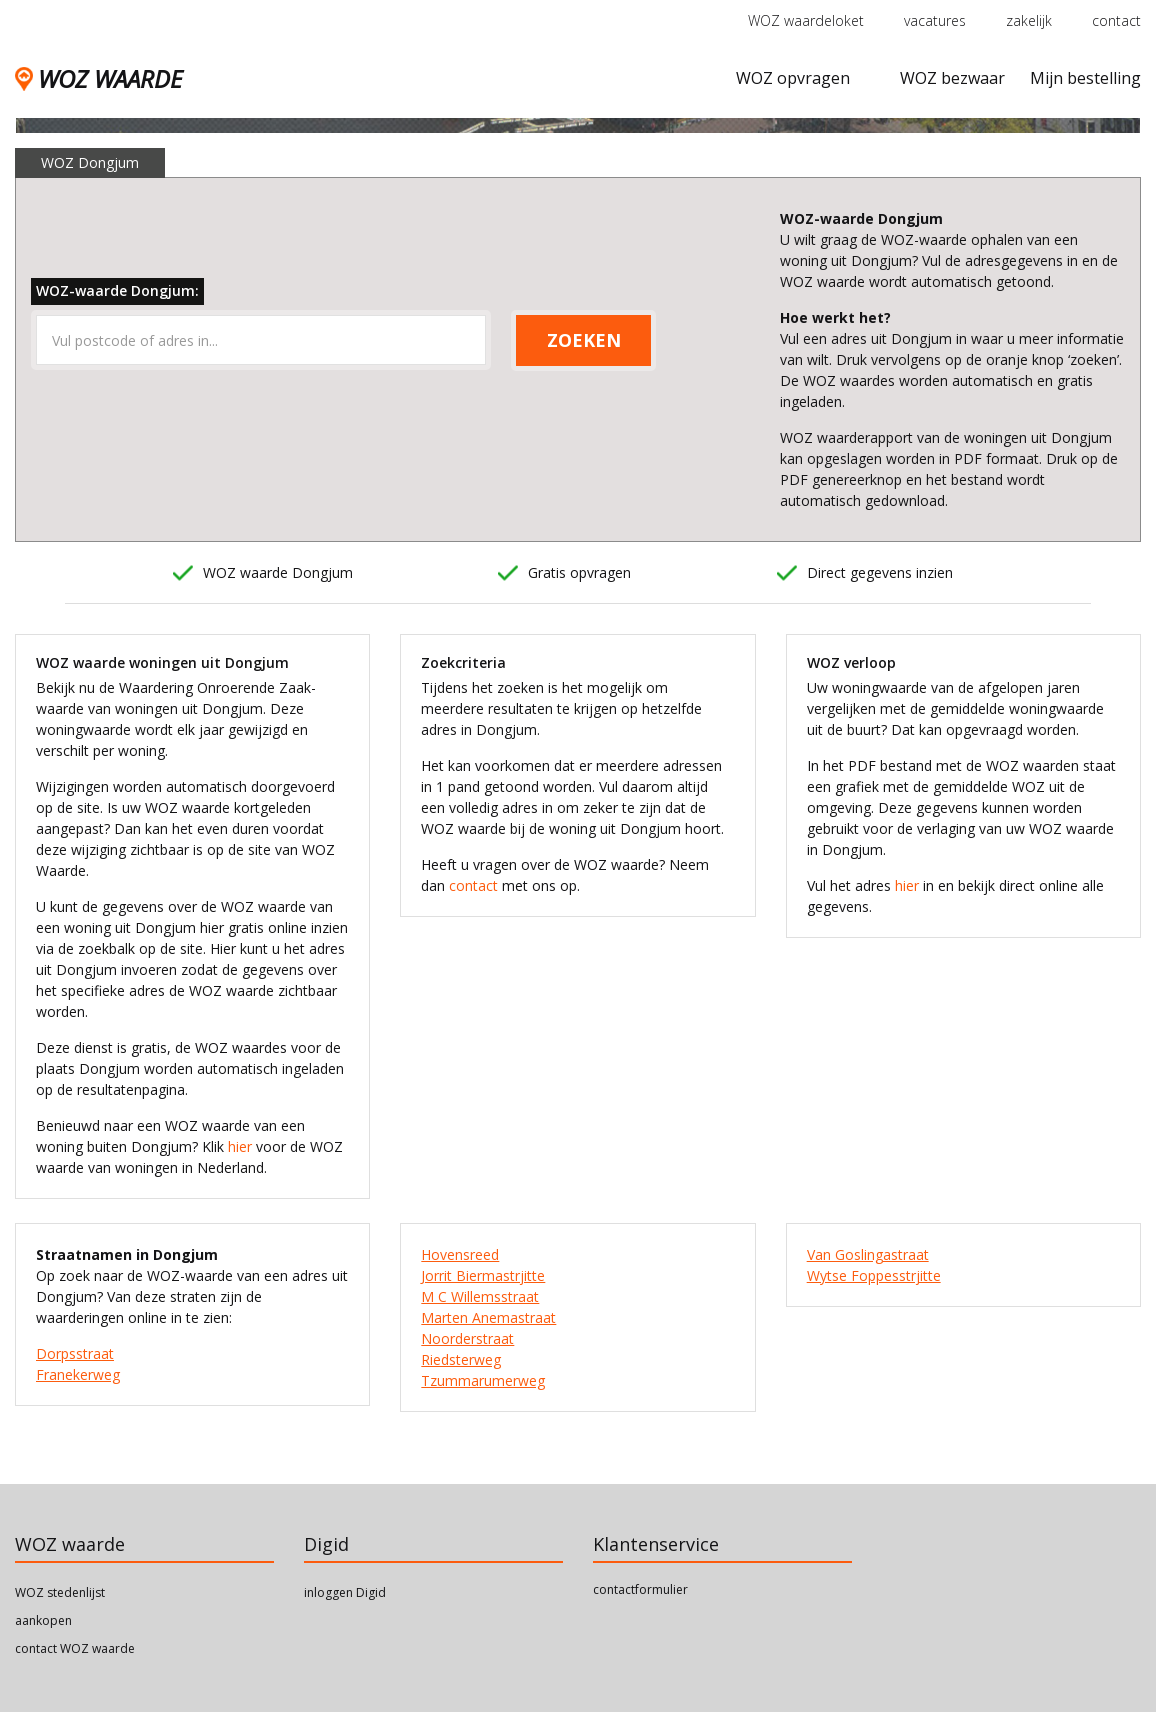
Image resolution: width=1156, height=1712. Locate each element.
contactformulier (640, 1589)
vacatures (935, 20)
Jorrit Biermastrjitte (483, 1275)
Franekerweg (78, 1374)
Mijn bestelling (1085, 78)
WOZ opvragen (793, 78)
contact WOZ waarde (75, 1648)
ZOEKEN (584, 340)
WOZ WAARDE (98, 78)
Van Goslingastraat (868, 1254)
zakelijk (1029, 20)
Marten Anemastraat (488, 1317)
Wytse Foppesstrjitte (874, 1275)
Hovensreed (460, 1254)
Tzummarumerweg (483, 1380)
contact (1116, 20)
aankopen (43, 1620)
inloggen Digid (345, 1592)
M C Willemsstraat (480, 1296)
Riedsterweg (461, 1359)
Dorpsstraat (75, 1353)
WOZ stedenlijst (60, 1592)
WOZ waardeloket (806, 20)
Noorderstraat (467, 1338)
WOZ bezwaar (952, 78)
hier (240, 1146)
